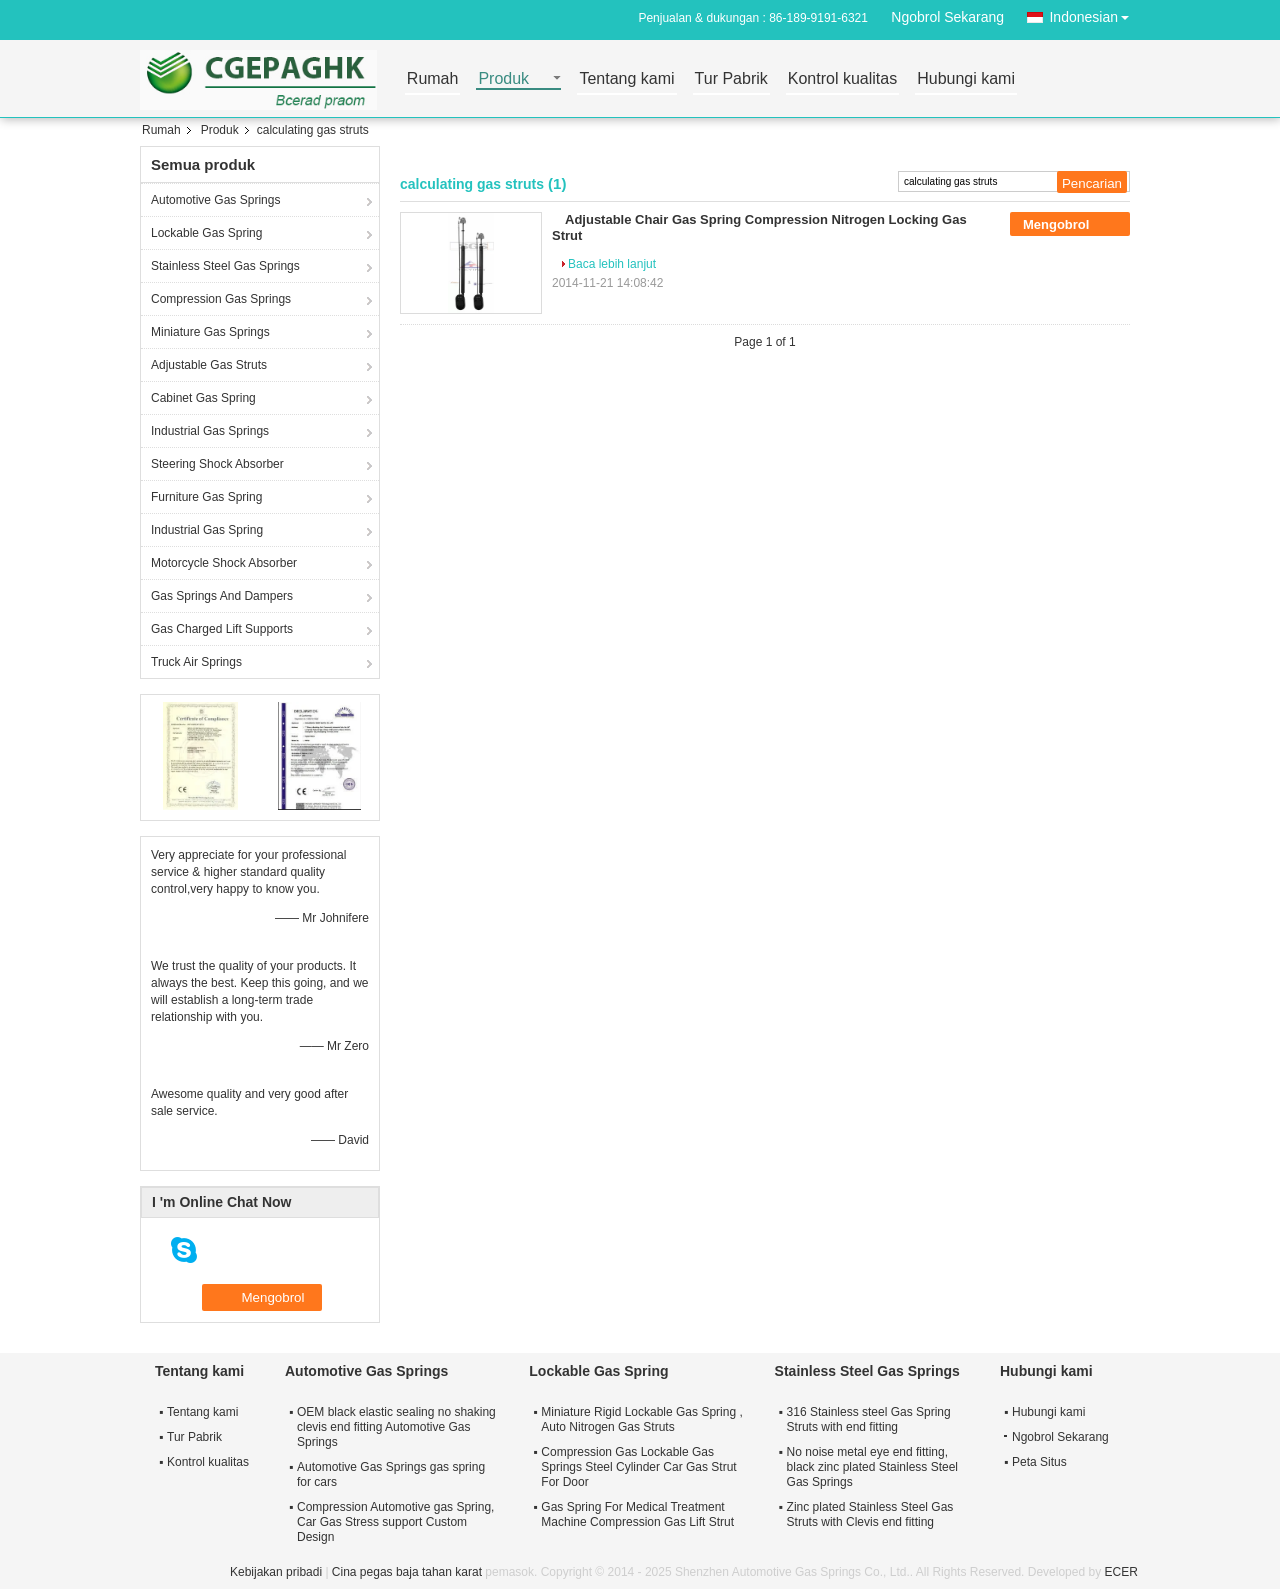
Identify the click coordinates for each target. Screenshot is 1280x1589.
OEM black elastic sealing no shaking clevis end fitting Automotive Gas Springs (396, 1427)
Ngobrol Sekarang (947, 17)
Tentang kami (626, 79)
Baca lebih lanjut (612, 264)
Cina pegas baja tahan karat (407, 1572)
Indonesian (1094, 13)
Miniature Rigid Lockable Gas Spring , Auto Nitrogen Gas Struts (641, 1419)
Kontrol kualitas (842, 79)
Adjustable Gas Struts (209, 365)
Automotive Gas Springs (215, 200)
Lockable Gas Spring (206, 233)
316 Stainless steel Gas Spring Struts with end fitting (869, 1419)
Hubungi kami (966, 79)
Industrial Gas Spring (207, 530)
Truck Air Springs (196, 662)
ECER (1121, 1572)
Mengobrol (1070, 225)
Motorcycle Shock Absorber (224, 563)
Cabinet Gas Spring (203, 398)
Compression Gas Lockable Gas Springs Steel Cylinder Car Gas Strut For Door (638, 1467)
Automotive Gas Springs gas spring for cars (391, 1474)
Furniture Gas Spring (206, 497)
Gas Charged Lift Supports (222, 629)
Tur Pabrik (731, 79)
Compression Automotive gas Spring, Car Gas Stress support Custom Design (395, 1522)
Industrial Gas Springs (210, 431)
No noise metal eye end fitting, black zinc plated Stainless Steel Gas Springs (872, 1467)
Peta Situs (1039, 1462)
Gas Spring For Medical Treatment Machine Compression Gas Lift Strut (637, 1514)
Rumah (433, 79)
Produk (503, 79)
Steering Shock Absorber (217, 464)
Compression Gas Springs (221, 299)
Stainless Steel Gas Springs (225, 266)
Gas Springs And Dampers (222, 596)
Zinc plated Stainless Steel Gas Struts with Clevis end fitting (870, 1514)
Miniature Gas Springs (210, 332)
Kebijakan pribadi (276, 1572)
